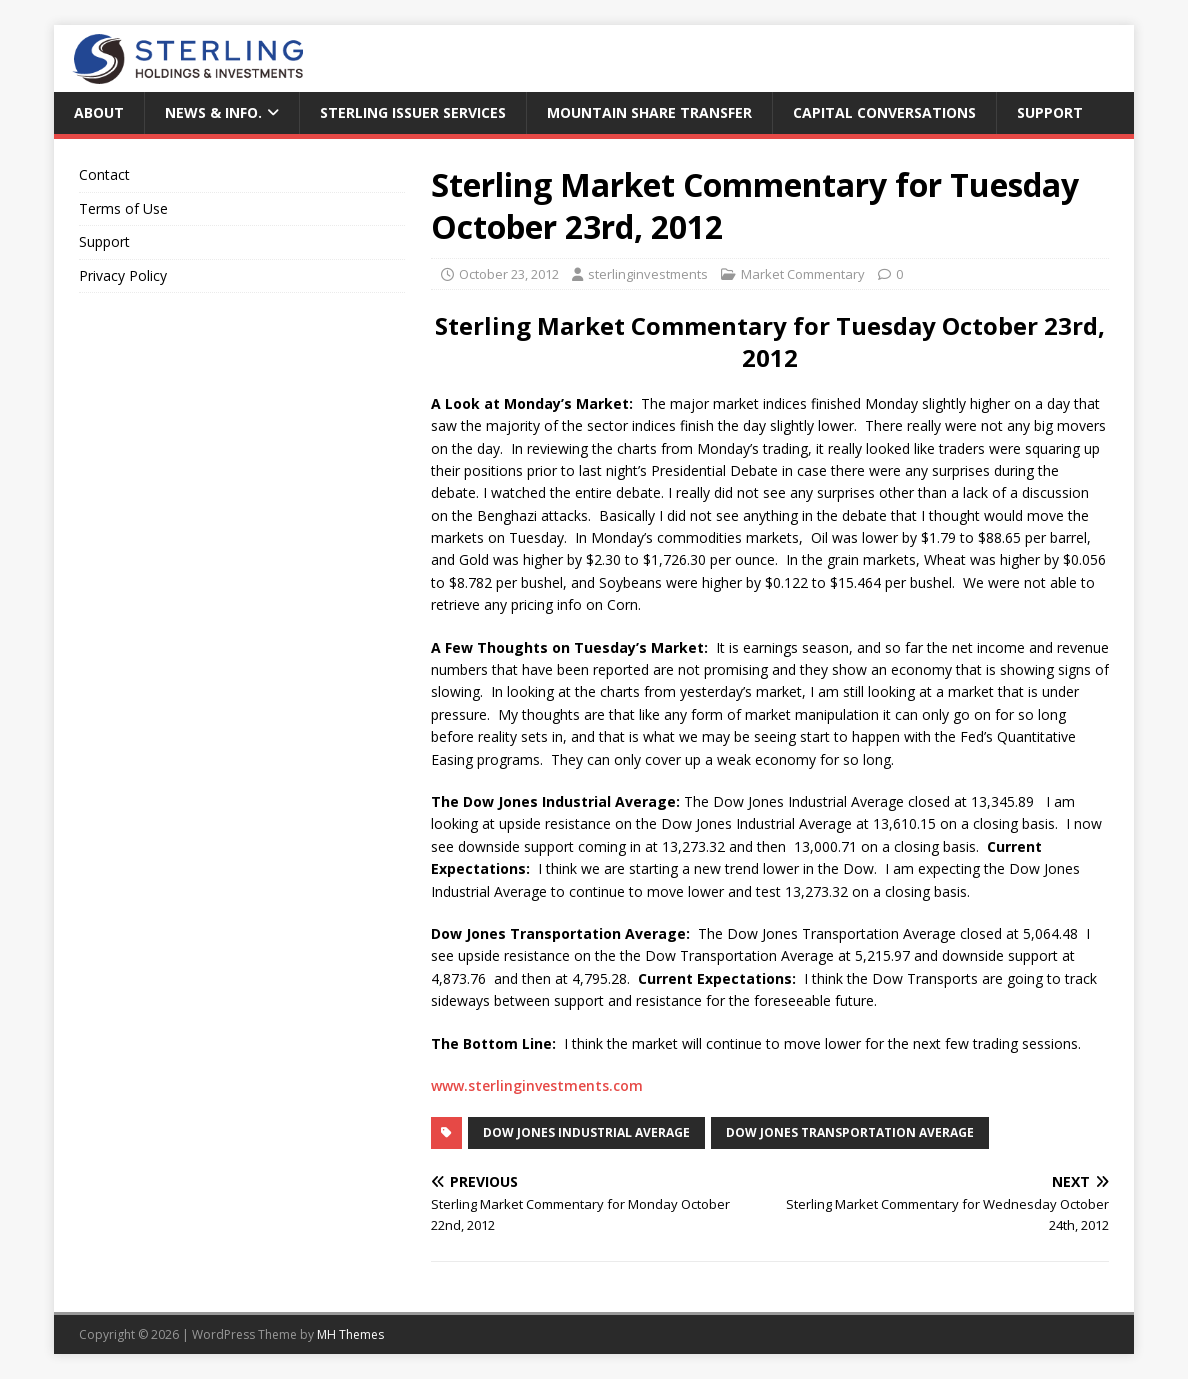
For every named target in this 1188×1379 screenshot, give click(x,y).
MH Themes (350, 1334)
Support (1050, 112)
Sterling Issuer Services (413, 112)
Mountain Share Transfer (649, 112)
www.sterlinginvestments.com (537, 1085)
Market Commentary (803, 274)
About (99, 112)
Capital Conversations (884, 112)
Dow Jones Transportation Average (850, 1132)
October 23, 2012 (509, 274)
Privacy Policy (123, 275)
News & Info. (213, 112)
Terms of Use (123, 208)
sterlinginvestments (648, 274)
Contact (104, 174)
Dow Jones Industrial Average (586, 1132)
